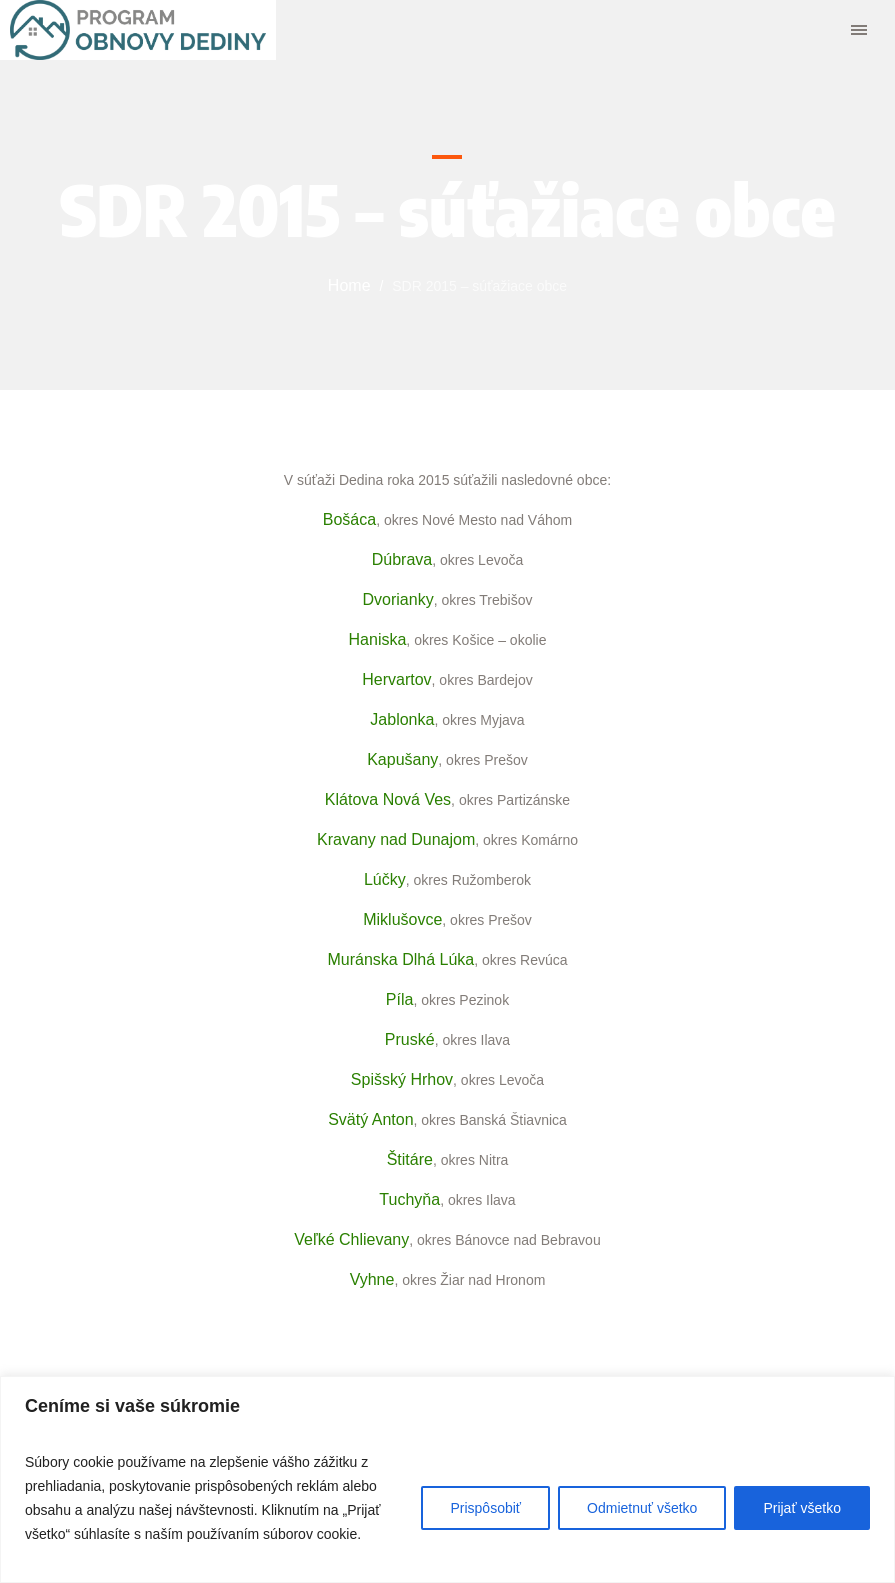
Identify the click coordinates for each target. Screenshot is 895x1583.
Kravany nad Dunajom (396, 839)
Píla (400, 999)
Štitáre (410, 1159)
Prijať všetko (802, 1508)
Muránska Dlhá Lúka (400, 959)
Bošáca (349, 519)
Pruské (410, 1039)
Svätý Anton (370, 1119)
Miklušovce (402, 919)
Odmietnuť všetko (642, 1508)
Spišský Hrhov (402, 1079)
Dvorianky (398, 599)
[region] (447, 1479)
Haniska (378, 639)
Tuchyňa (409, 1199)
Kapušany (402, 759)
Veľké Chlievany (351, 1239)
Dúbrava (402, 559)
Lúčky (385, 879)
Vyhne (372, 1279)
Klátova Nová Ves (388, 799)
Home (349, 285)
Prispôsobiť (485, 1508)
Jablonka (402, 719)
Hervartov (396, 679)
